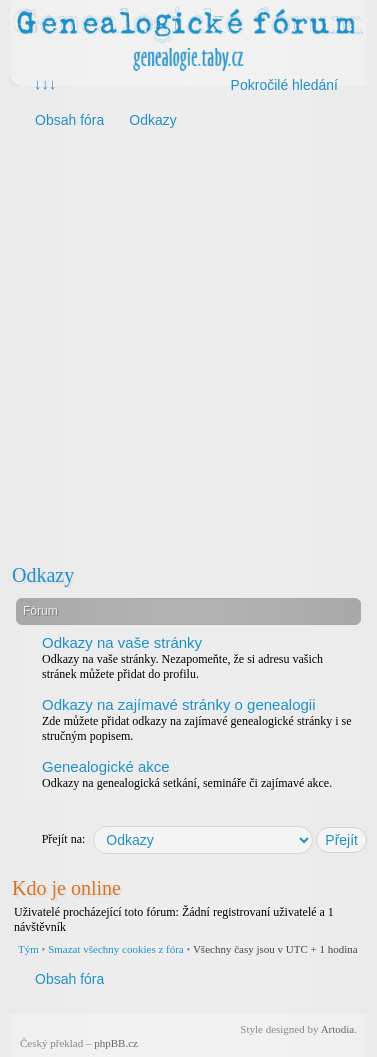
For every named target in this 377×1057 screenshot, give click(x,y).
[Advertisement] (187, 344)
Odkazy (43, 575)
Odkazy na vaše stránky (122, 642)
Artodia (338, 1029)
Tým (28, 949)
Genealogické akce (106, 766)
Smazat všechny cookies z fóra (116, 949)
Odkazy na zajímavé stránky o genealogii (178, 704)
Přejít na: (64, 839)
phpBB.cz (116, 1043)
